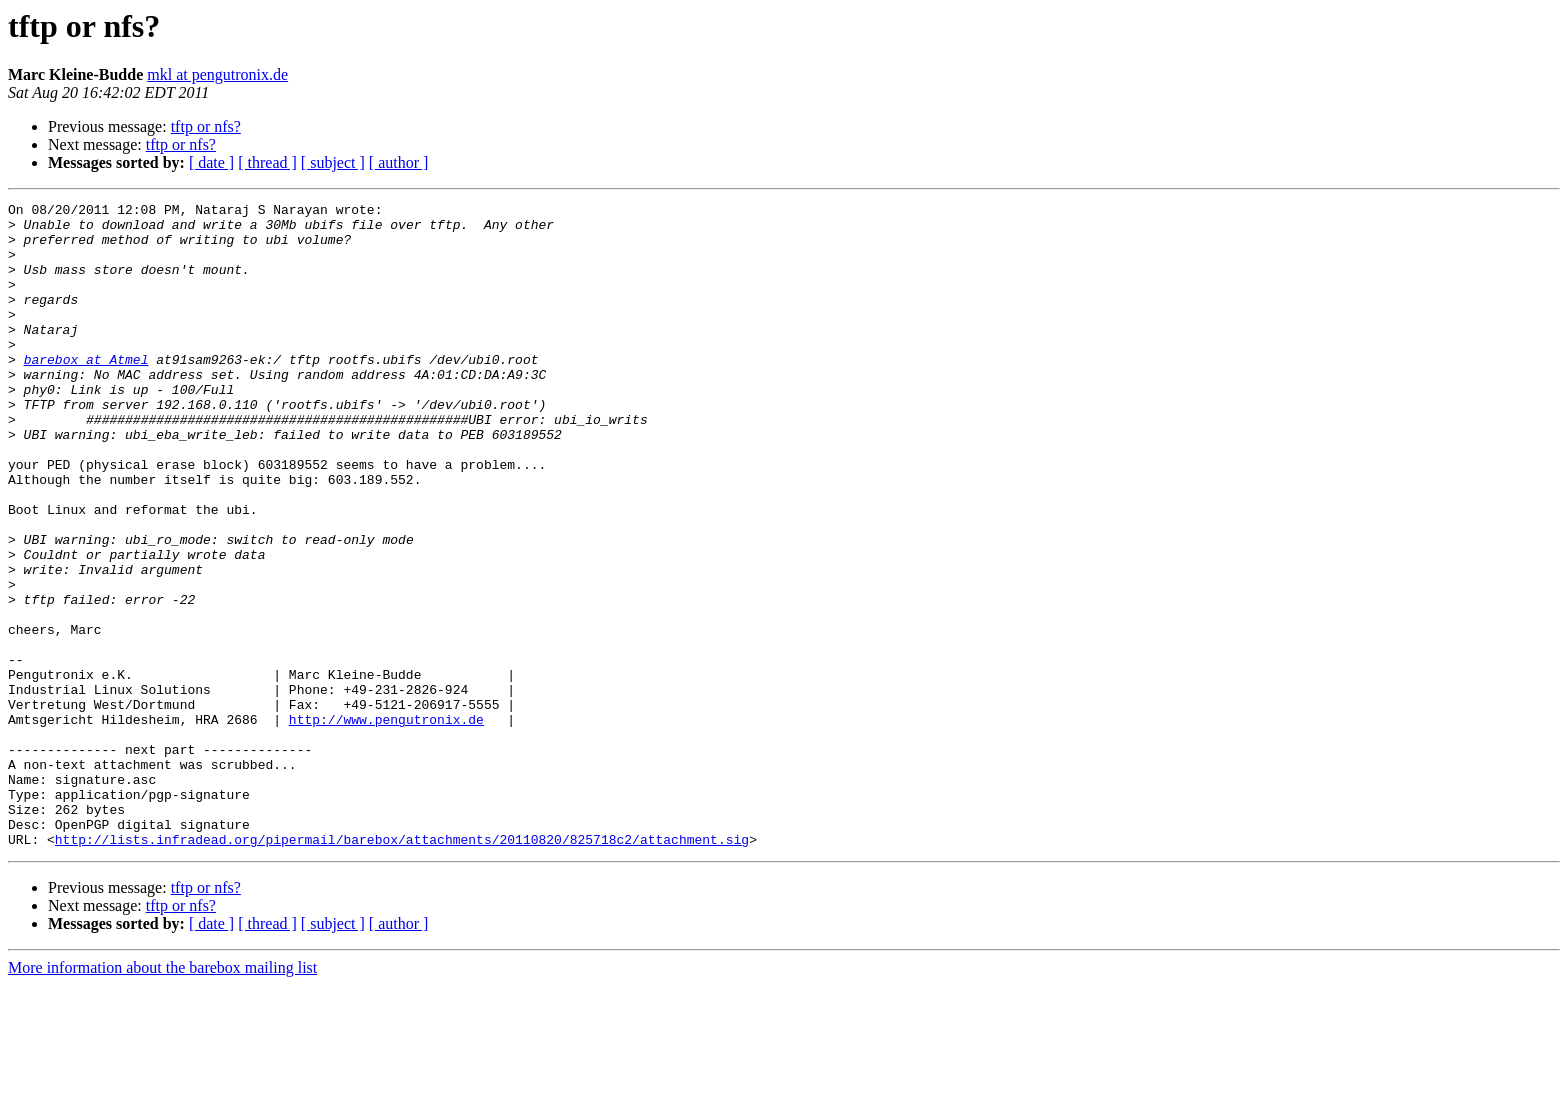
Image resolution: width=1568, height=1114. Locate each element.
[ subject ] (333, 162)
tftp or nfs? (206, 126)
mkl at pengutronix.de (217, 74)
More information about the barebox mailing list (162, 1096)
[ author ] (399, 162)
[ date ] (211, 162)
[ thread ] (267, 162)
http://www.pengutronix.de (386, 824)
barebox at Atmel (86, 392)
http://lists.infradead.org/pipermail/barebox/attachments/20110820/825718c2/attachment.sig (402, 968)
